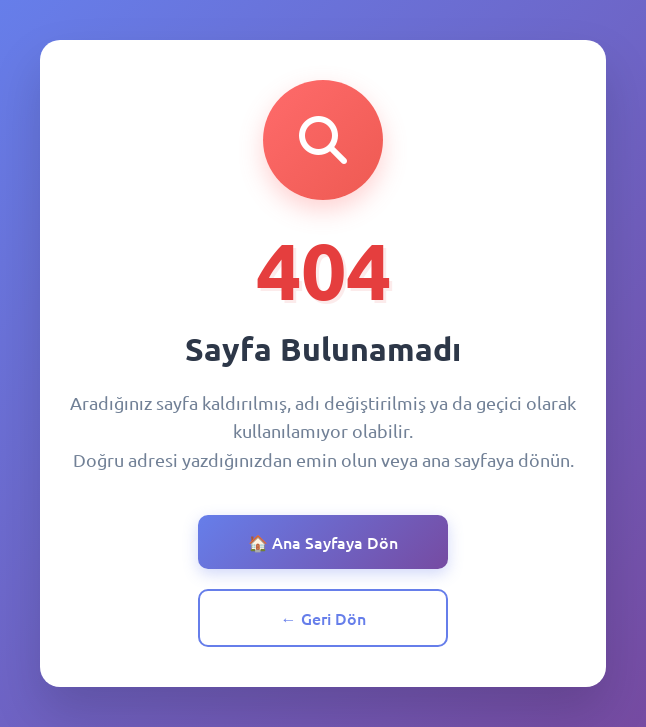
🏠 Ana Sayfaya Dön (323, 542)
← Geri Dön (323, 618)
